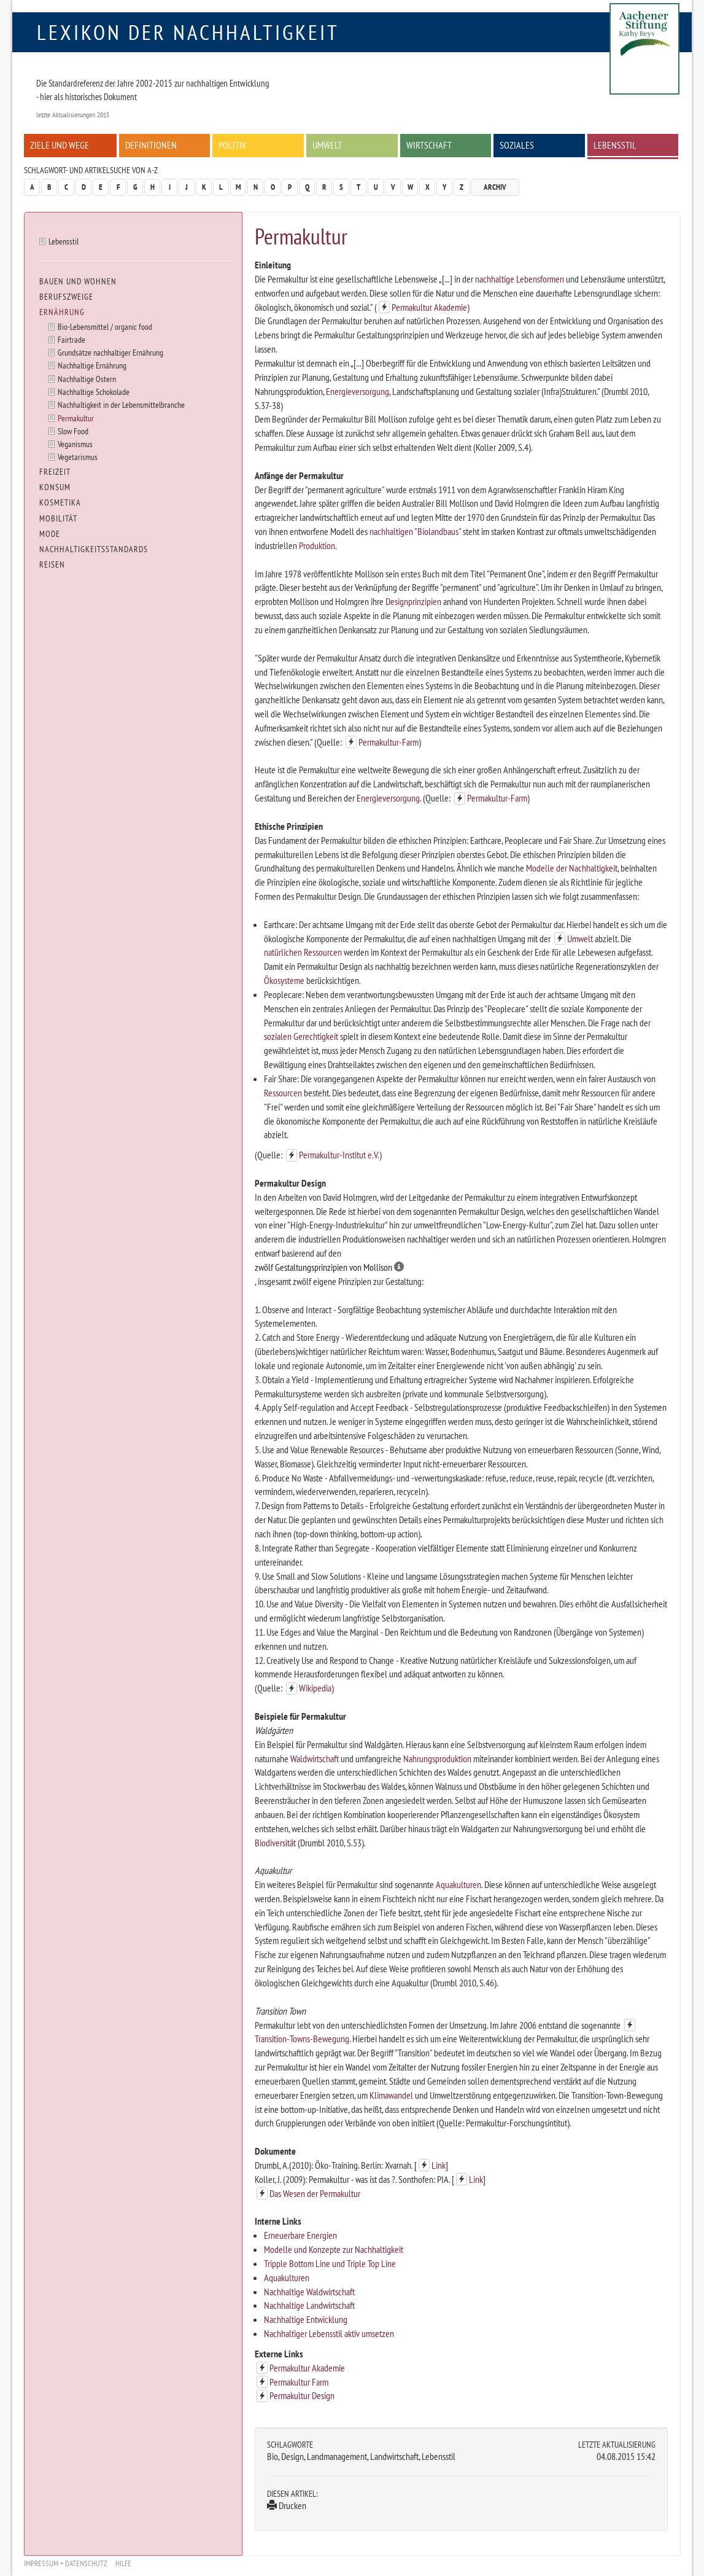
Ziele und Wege (59, 145)
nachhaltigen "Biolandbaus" (415, 531)
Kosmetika (60, 502)
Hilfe (123, 2563)
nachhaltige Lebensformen (519, 279)
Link (438, 2165)
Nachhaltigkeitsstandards (93, 549)
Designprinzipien (413, 601)
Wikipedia (315, 1688)
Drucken (286, 2505)
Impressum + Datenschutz (65, 2563)
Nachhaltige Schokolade (94, 391)
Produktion (317, 545)
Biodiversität (275, 1842)
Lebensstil (615, 145)
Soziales (517, 145)
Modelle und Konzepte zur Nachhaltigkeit (333, 2249)
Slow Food (73, 431)
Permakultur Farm (298, 2382)
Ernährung (62, 312)
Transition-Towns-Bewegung (302, 2038)
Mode (49, 533)
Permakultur (76, 418)
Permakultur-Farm (388, 742)
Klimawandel (391, 2095)
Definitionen (151, 145)
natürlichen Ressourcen (303, 952)
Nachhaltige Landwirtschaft (309, 2305)
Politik (233, 145)
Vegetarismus (78, 457)
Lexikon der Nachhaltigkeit (188, 32)
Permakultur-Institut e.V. (339, 1155)
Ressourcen (283, 1093)
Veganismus (75, 444)
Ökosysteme (284, 980)
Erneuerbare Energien (300, 2235)
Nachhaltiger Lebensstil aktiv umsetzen (329, 2333)
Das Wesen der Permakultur (314, 2193)
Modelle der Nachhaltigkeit (571, 868)
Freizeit (55, 471)
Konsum (55, 487)
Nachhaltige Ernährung (92, 365)
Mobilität (58, 518)
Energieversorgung (357, 391)
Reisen (52, 564)
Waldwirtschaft (314, 1758)
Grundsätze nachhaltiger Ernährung (110, 352)
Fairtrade (71, 339)
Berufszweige (66, 296)
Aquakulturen (458, 1884)
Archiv (495, 187)
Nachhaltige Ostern (87, 378)
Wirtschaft (429, 145)
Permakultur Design (302, 2395)
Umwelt (327, 145)
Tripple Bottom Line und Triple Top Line (330, 2263)
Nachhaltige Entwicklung (305, 2319)
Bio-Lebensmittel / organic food (105, 326)
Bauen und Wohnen (78, 281)
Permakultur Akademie (429, 307)
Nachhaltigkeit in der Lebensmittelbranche (121, 404)
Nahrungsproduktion (437, 1758)
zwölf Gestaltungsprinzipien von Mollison (329, 1267)
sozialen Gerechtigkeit (301, 1036)
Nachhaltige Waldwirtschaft (309, 2291)
